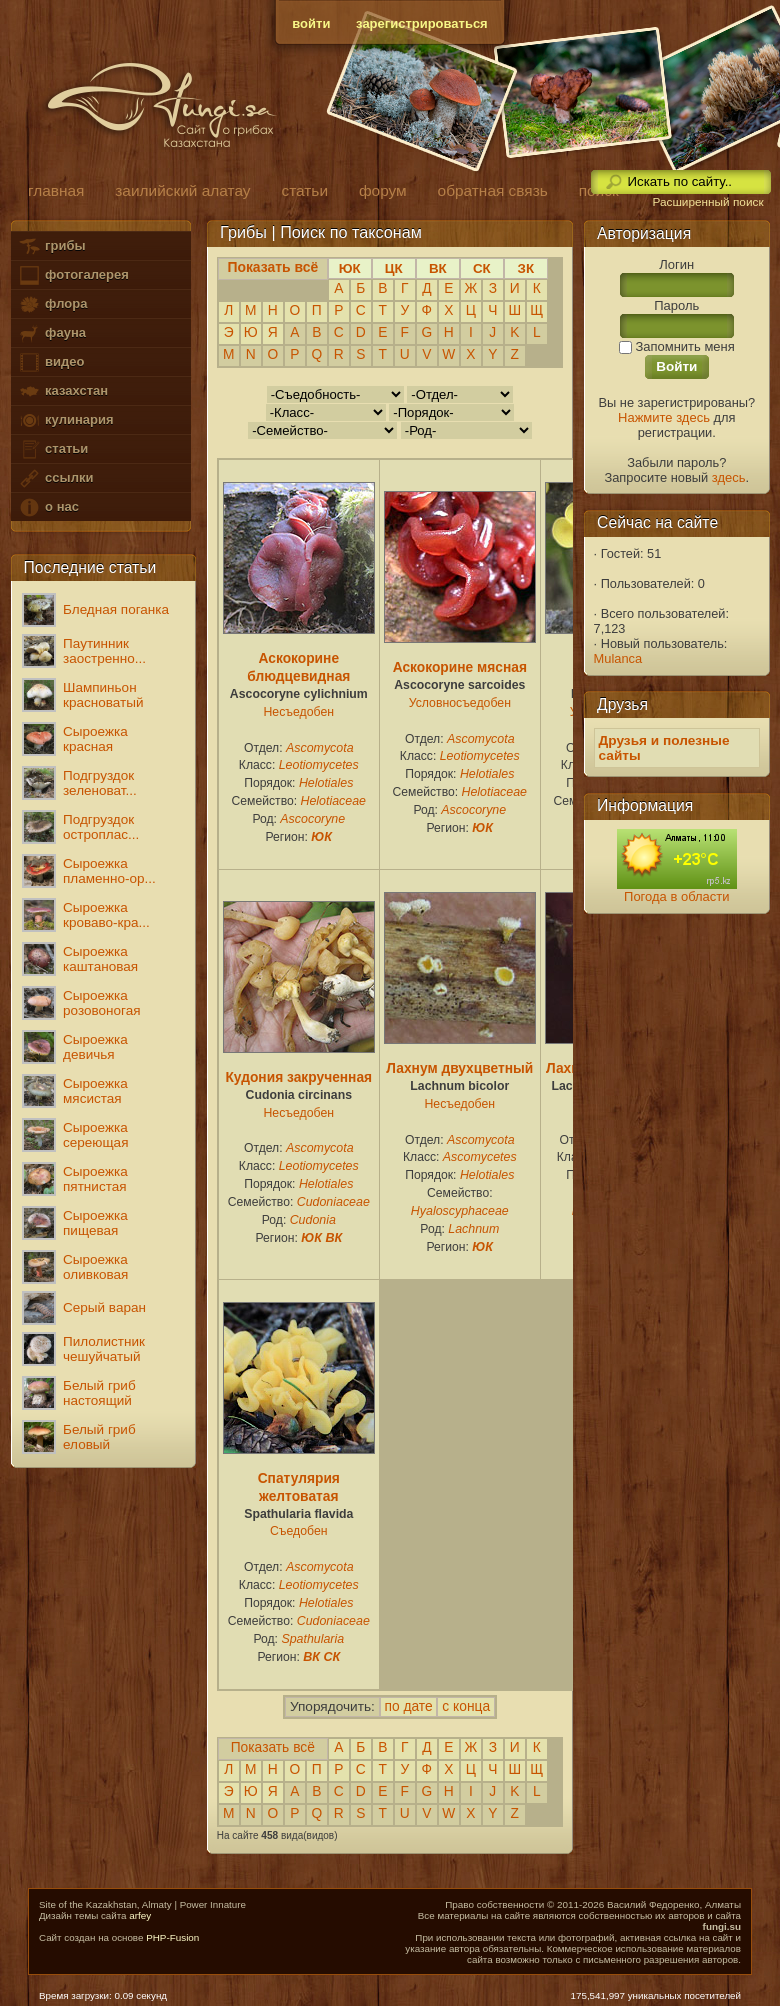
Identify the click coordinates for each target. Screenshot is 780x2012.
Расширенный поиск (707, 202)
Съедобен (299, 1531)
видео (51, 362)
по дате (409, 1706)
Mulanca (618, 658)
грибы (51, 246)
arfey (140, 1915)
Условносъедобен (460, 703)
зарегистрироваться (422, 23)
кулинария (65, 420)
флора (52, 304)
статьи (53, 449)
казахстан (63, 391)
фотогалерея (73, 275)
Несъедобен (299, 712)
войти (311, 23)
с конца (465, 1706)
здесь (729, 477)
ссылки (55, 478)
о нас (48, 507)
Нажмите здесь (664, 417)
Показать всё (273, 1747)
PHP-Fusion (172, 1937)
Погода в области (676, 896)
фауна (52, 333)
